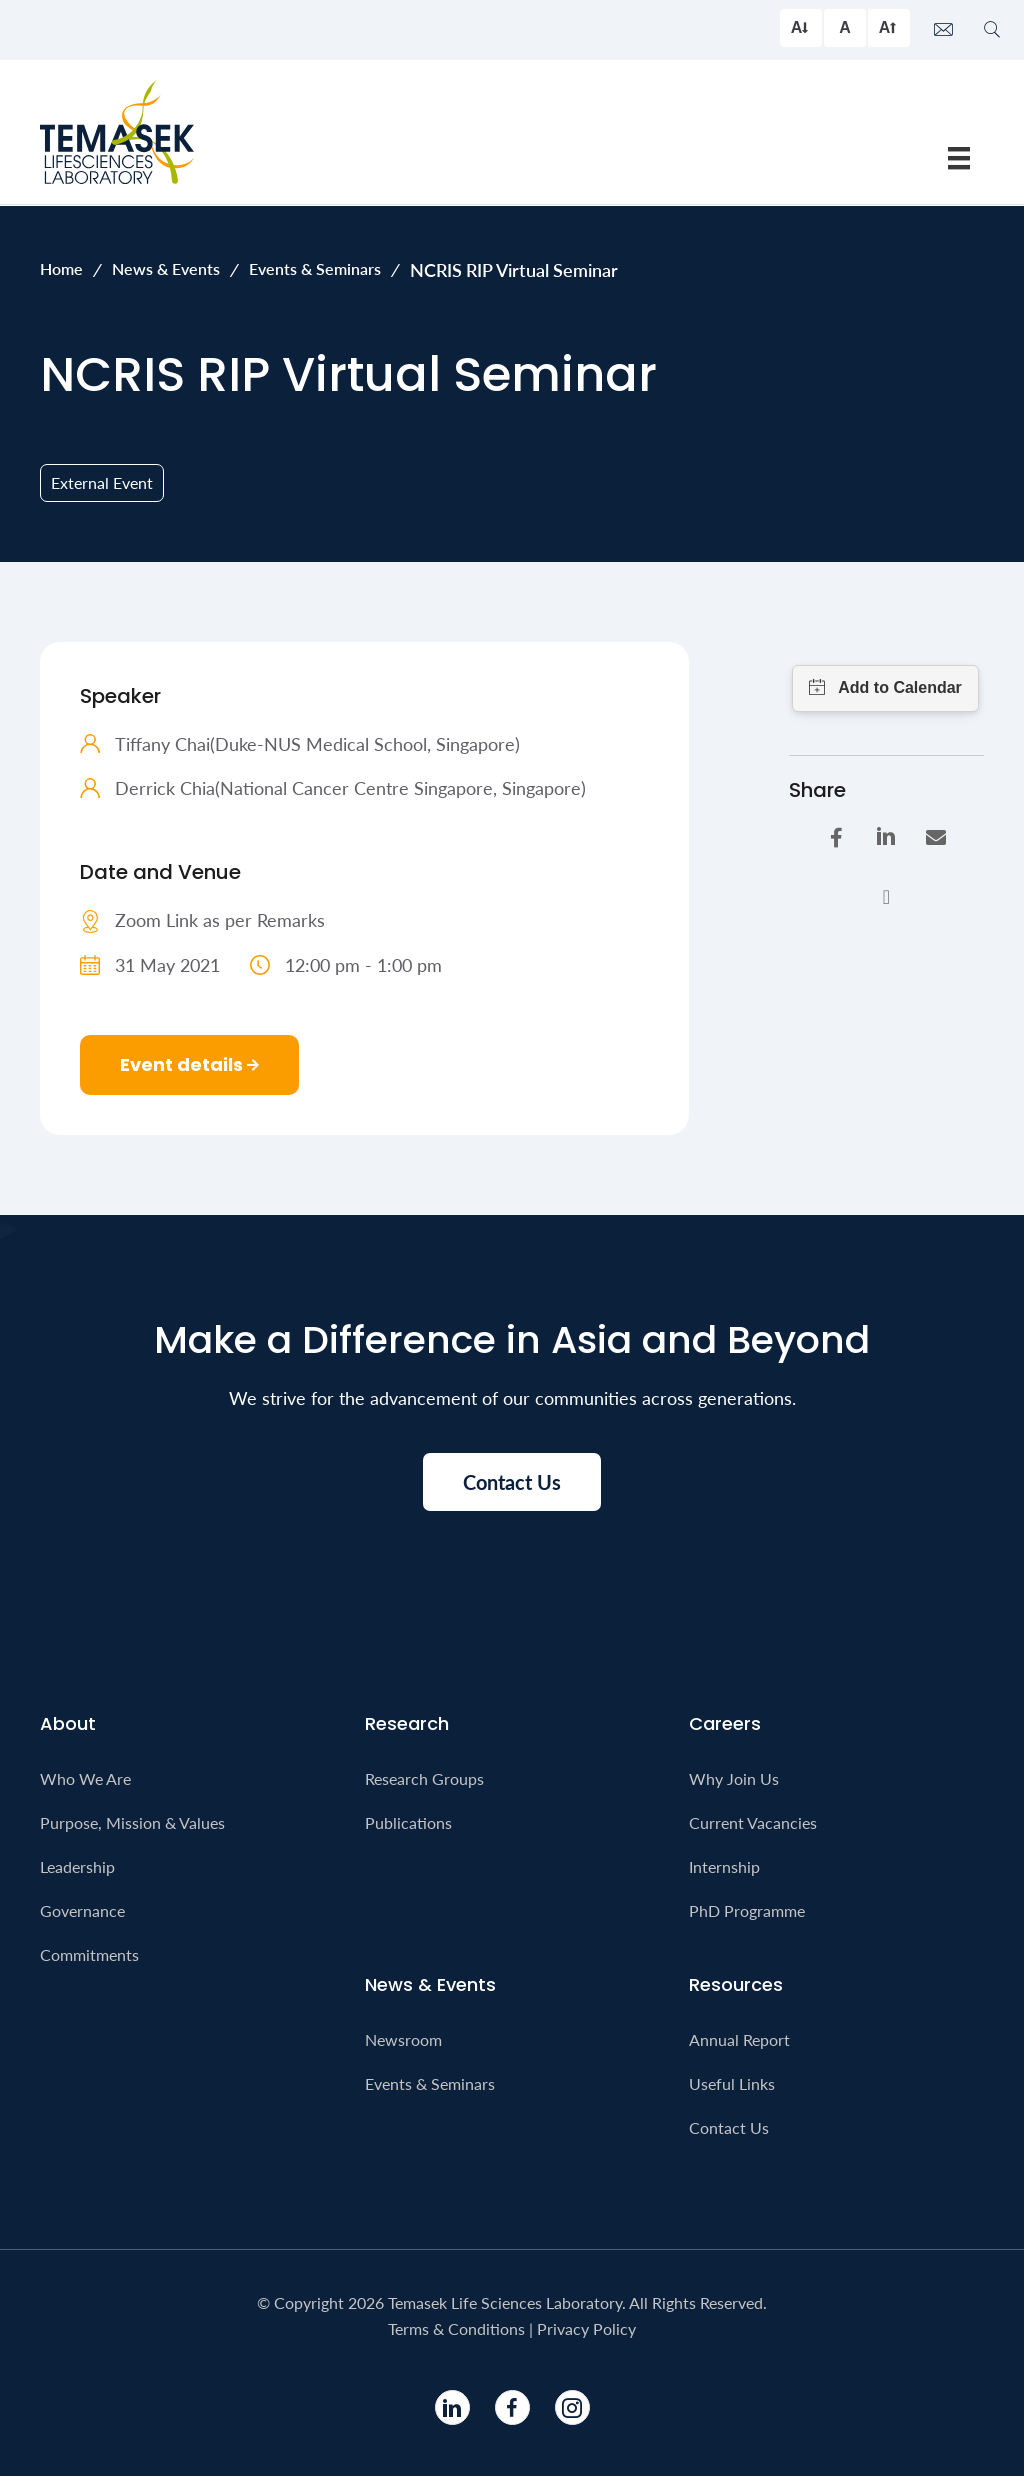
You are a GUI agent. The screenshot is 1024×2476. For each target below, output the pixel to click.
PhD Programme (747, 1910)
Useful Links (732, 2083)
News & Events (166, 268)
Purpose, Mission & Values (132, 1822)
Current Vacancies (753, 1822)
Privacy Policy (586, 2328)
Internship (724, 1866)
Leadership (77, 1866)
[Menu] (959, 157)
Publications (408, 1822)
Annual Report (739, 2039)
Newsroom (403, 2039)
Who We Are (85, 1778)
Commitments (89, 1954)
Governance (82, 1910)
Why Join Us (734, 1778)
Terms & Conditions (456, 2328)
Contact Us (729, 2127)
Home (61, 268)
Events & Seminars (315, 268)
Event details (189, 1064)
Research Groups (424, 1778)
